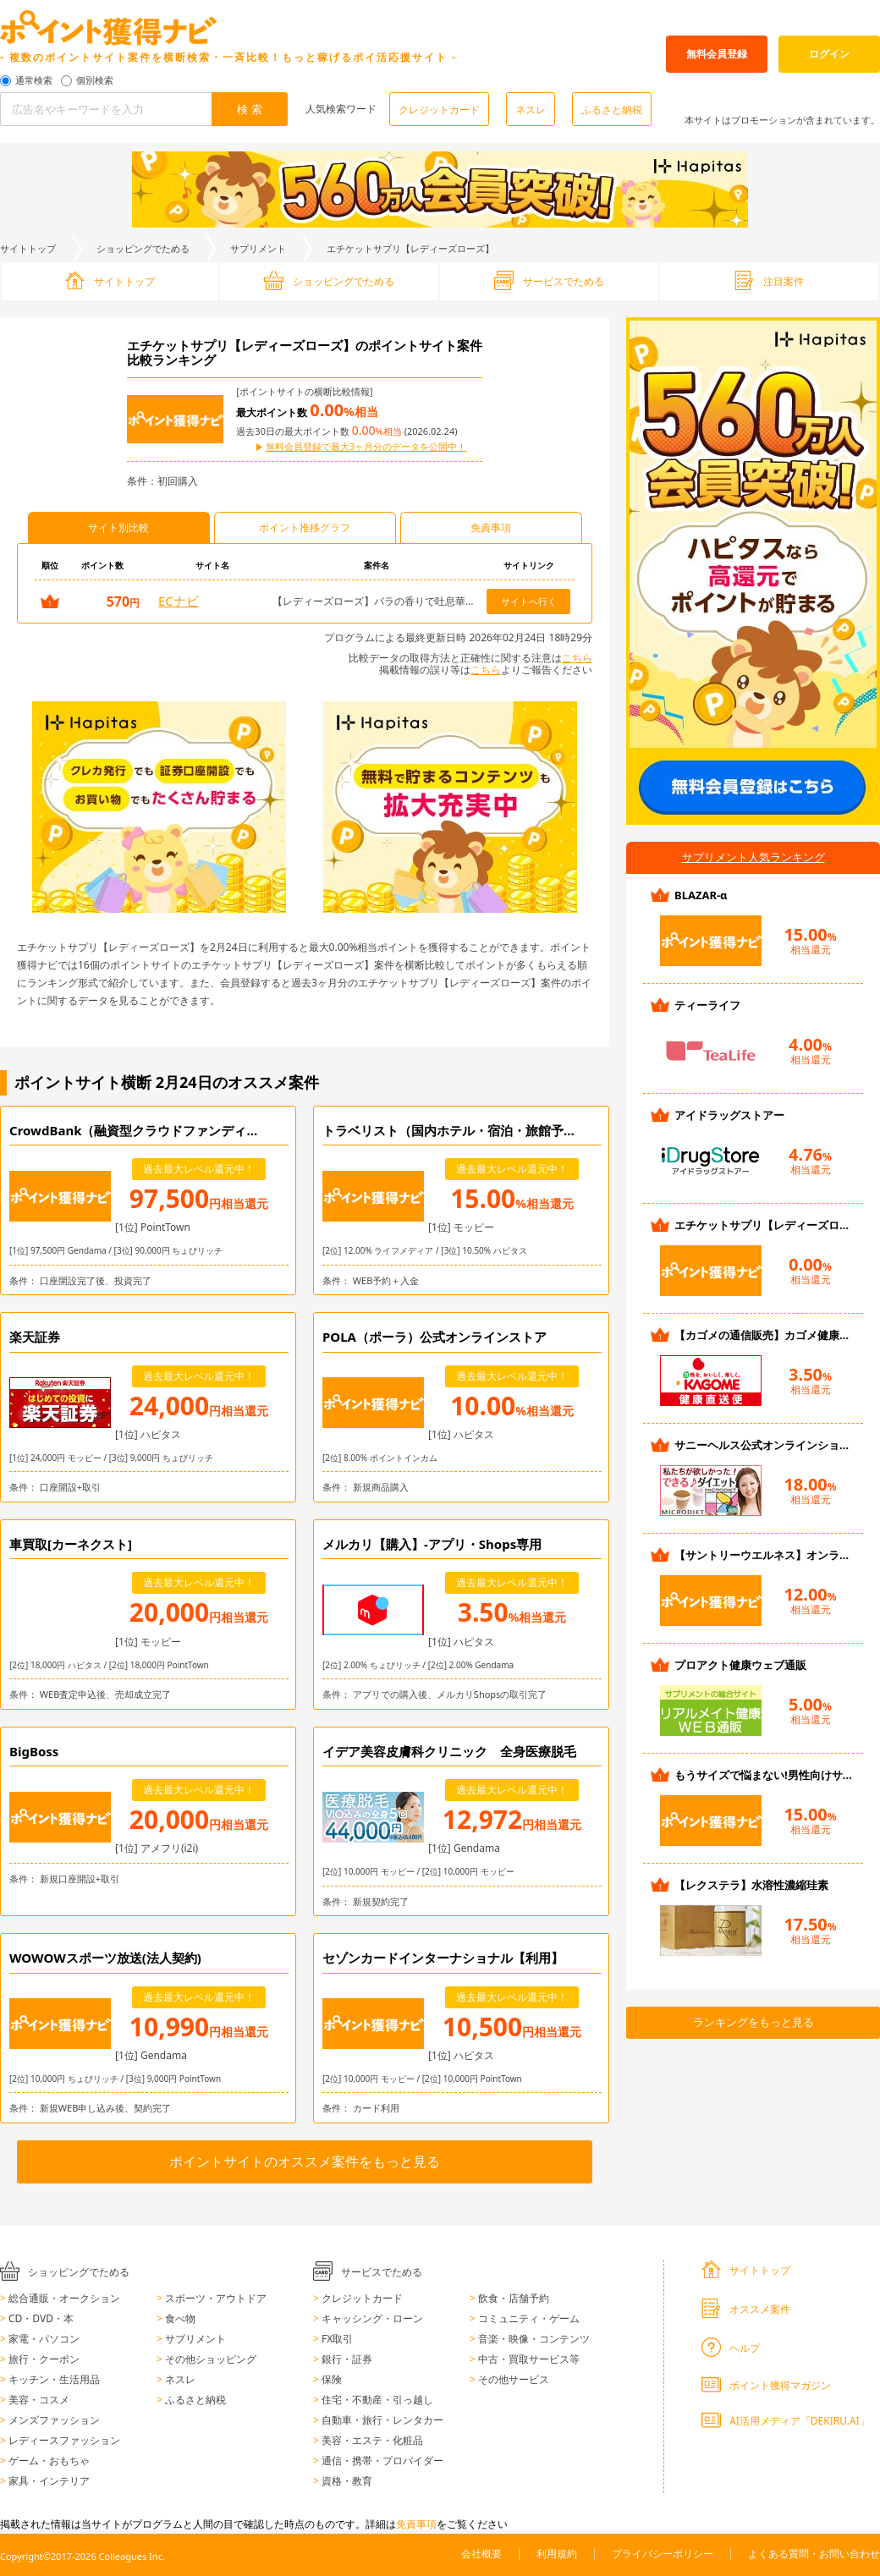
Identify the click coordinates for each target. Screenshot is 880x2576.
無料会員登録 (716, 54)
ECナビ (178, 600)
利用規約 (556, 2553)
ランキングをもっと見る (753, 2021)
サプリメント (258, 248)
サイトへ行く (529, 601)
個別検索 (94, 80)
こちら (577, 658)
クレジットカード (439, 109)
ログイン (829, 54)
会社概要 (481, 2553)
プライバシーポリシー (662, 2553)
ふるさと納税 (611, 109)
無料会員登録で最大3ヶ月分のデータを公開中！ (366, 447)
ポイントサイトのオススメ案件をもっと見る (304, 2161)
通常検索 (33, 80)
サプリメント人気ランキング (753, 857)
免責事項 (416, 2524)
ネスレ (530, 109)
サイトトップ (28, 248)
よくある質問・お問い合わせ (814, 2553)
